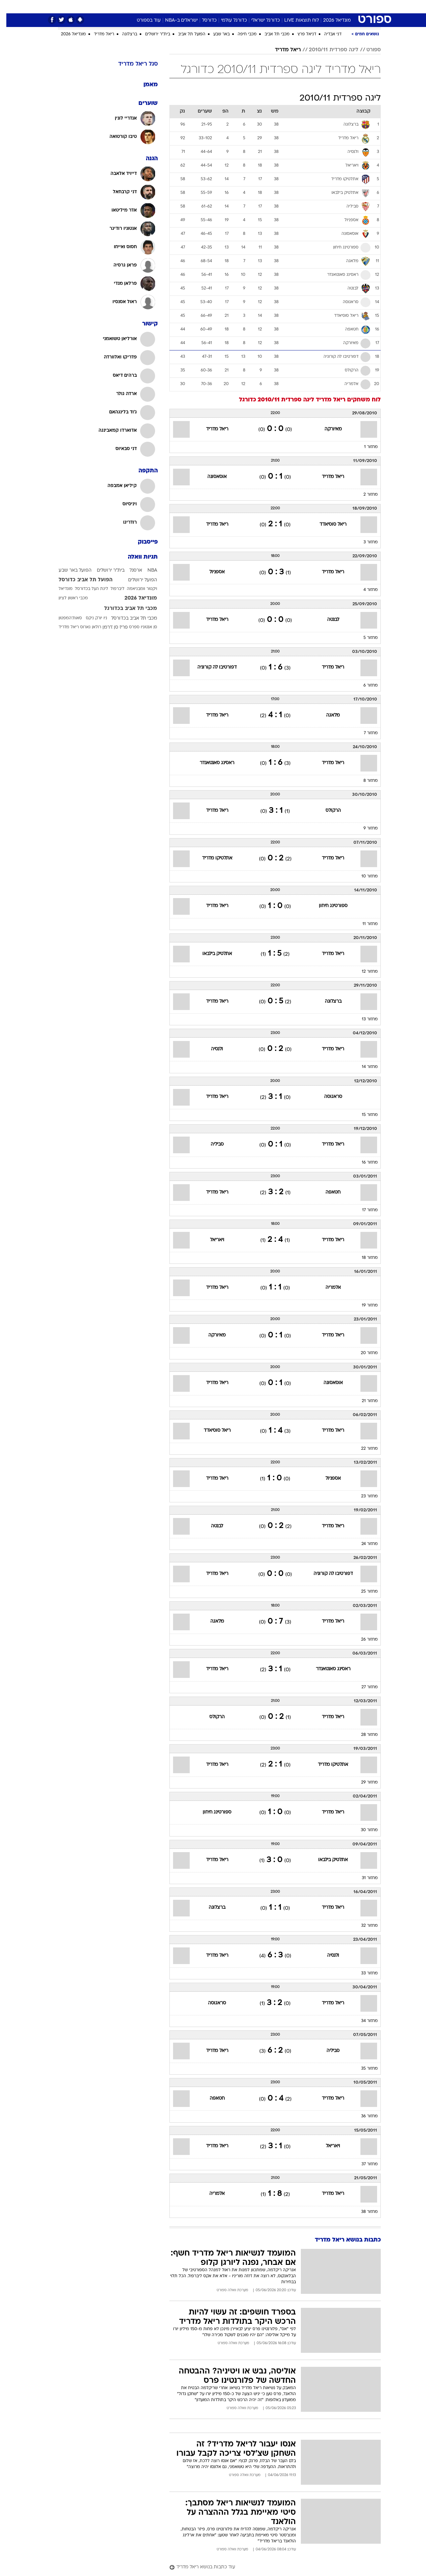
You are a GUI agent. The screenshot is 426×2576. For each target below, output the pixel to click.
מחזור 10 (363, 876)
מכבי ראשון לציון (67, 598)
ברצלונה (123, 34)
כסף (234, 6)
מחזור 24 (363, 1544)
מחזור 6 (364, 686)
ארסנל (129, 570)
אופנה (124, 6)
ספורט (321, 6)
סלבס (253, 6)
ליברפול (111, 589)
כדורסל (203, 20)
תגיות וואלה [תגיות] (136, 557)
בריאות (196, 6)
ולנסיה (211, 1049)
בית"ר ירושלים (151, 34)
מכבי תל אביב (270, 34)
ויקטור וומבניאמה (135, 589)
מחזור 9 (364, 828)
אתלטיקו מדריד (211, 858)
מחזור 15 (363, 1115)
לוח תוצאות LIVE (295, 20)
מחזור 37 (363, 2164)
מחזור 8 (364, 781)
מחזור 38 (363, 2212)
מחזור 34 (363, 2021)
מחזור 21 (363, 1401)
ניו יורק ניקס (90, 618)
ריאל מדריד (98, 34)
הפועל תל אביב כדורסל (79, 580)
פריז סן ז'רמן (108, 627)
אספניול (210, 572)
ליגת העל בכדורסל (85, 589)
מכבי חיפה (240, 34)
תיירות (174, 6)
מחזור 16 (363, 1163)
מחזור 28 (363, 1735)
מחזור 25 (363, 1592)
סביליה (210, 1144)
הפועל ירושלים (136, 580)
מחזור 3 (364, 542)
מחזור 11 (363, 924)
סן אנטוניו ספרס (137, 627)
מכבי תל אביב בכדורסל (128, 618)
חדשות (343, 6)
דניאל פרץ (300, 34)
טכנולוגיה (149, 6)
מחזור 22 (363, 1449)
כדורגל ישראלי (259, 20)
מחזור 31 (363, 1878)
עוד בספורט (142, 20)
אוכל (217, 6)
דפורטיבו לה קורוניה (210, 667)
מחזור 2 (364, 495)
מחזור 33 (363, 1973)
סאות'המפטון (64, 618)
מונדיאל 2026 (330, 20)
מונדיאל (297, 6)
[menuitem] (339, 6)
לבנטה (327, 620)
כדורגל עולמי (228, 20)
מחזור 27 (363, 1687)
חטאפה (326, 1192)
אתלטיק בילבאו (211, 954)
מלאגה (326, 715)
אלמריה (326, 1288)
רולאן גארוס (84, 627)
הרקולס (326, 810)
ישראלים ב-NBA (175, 20)
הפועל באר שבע (68, 570)
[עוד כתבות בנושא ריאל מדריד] (268, 2567)
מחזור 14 (363, 1067)
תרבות (274, 6)
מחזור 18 (363, 1258)
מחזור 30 (362, 1830)
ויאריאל (211, 1240)
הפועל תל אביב (185, 34)
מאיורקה (326, 429)
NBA (146, 570)
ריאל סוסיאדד (326, 524)
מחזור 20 (362, 1353)
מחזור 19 (363, 1305)
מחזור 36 (363, 2116)
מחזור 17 (363, 1210)
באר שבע (215, 34)
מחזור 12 (363, 972)
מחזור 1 (364, 447)
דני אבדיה (326, 34)
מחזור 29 (363, 1783)
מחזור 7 (364, 733)
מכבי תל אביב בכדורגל (124, 608)
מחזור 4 (364, 590)
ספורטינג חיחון (327, 906)
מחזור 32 (363, 1926)
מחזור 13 (363, 1019)
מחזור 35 (363, 2069)
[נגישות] (9, 7)
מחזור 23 (363, 1496)
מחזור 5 (364, 638)
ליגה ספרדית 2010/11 (327, 50)
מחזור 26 (363, 1640)
